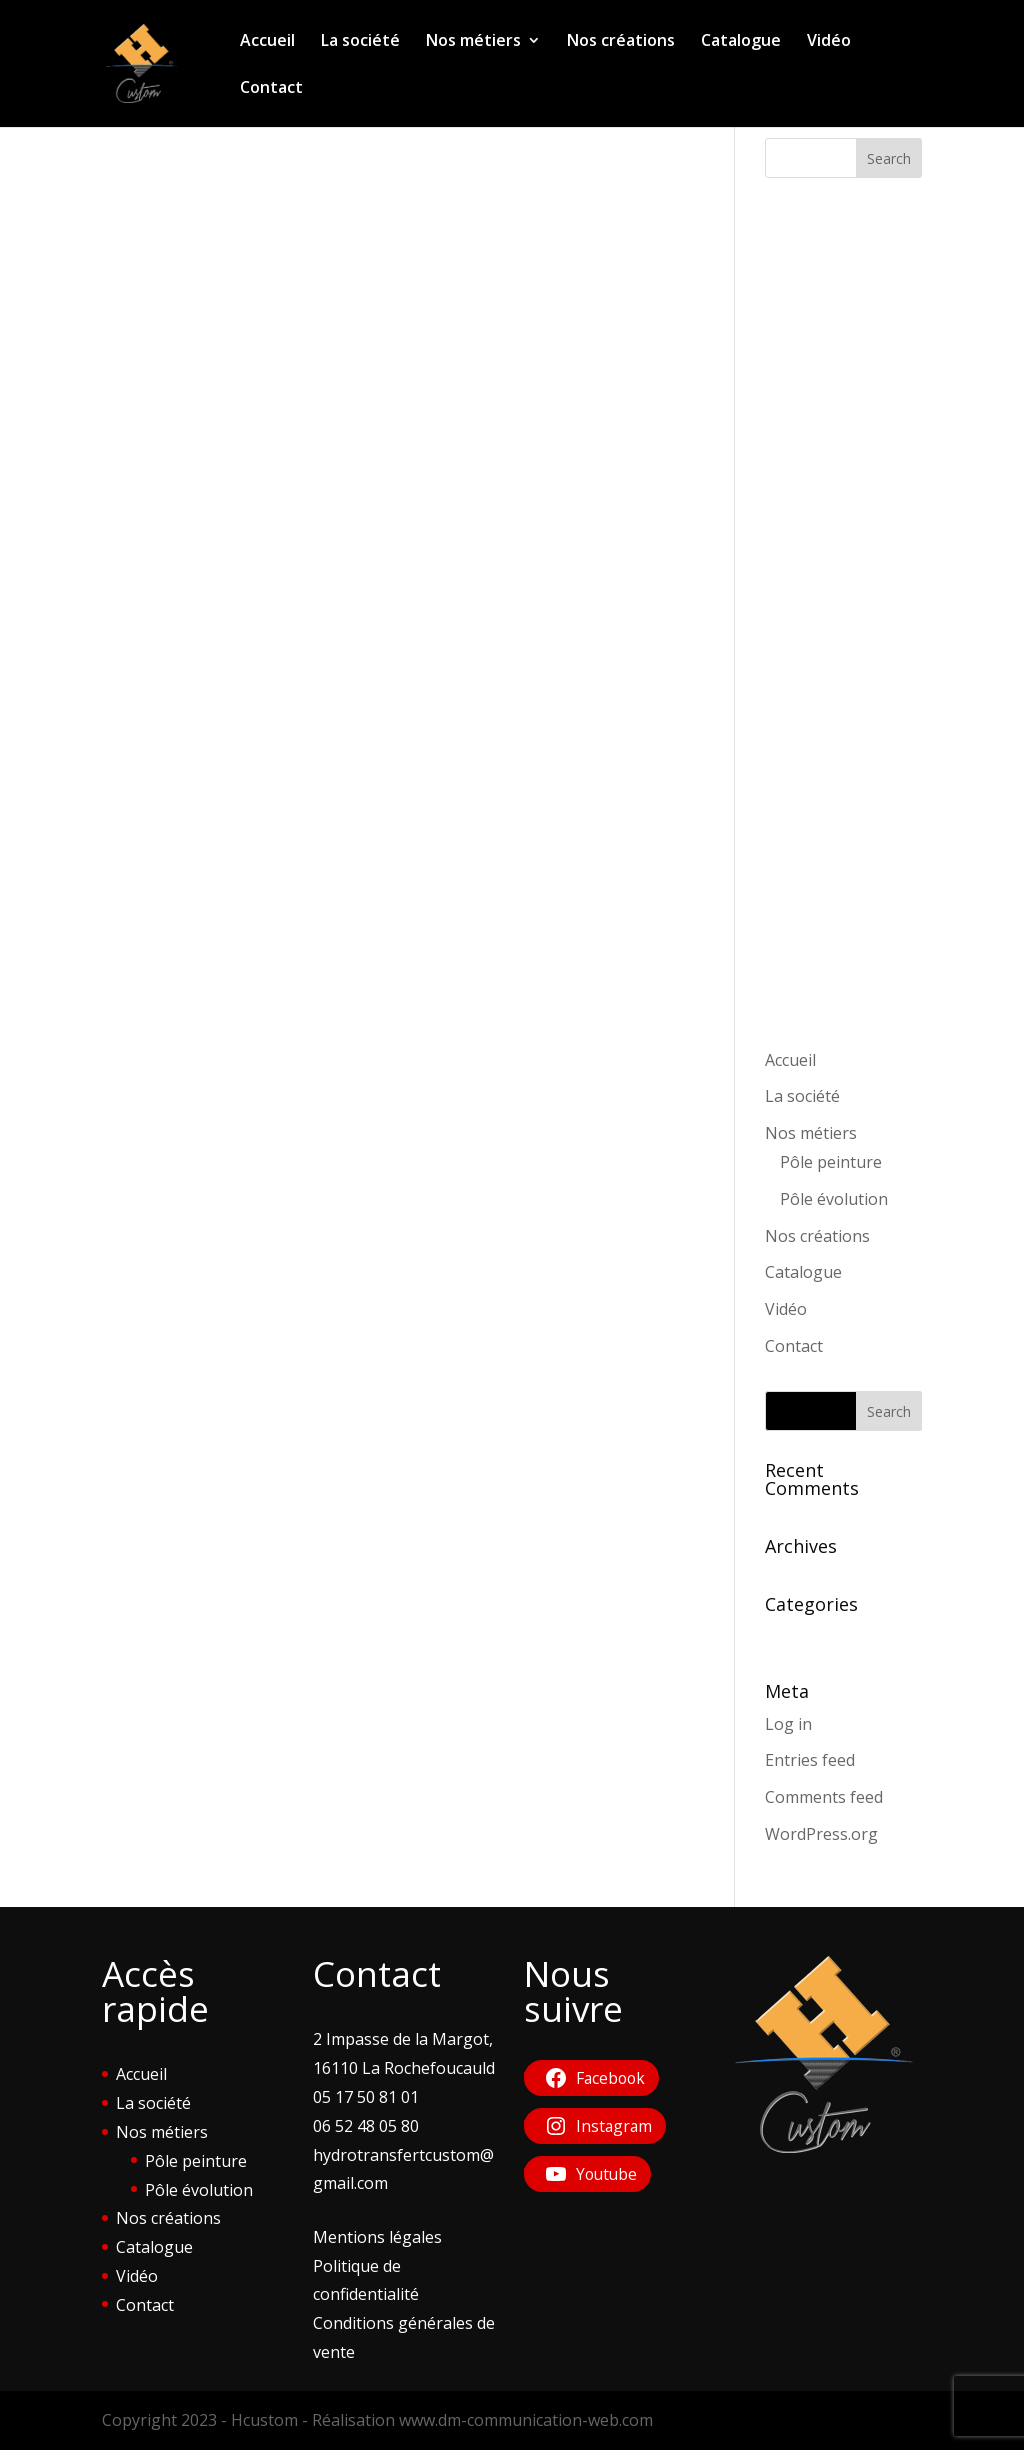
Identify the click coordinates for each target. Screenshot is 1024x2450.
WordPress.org (821, 1834)
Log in (788, 1724)
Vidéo (829, 42)
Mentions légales (377, 2237)
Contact (271, 89)
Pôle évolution (834, 1199)
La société (360, 42)
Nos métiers (473, 42)
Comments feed (824, 1797)
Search (889, 158)
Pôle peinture (831, 1162)
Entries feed (810, 1760)
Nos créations (621, 42)
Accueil (267, 42)
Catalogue (741, 42)
